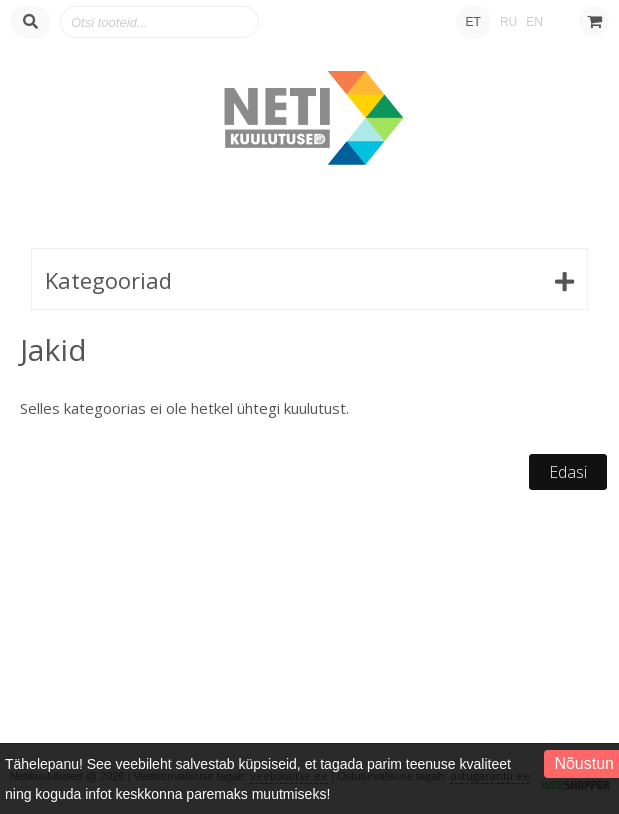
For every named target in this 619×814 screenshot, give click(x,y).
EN (534, 22)
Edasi (568, 472)
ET (473, 22)
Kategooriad (108, 280)
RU (508, 22)
